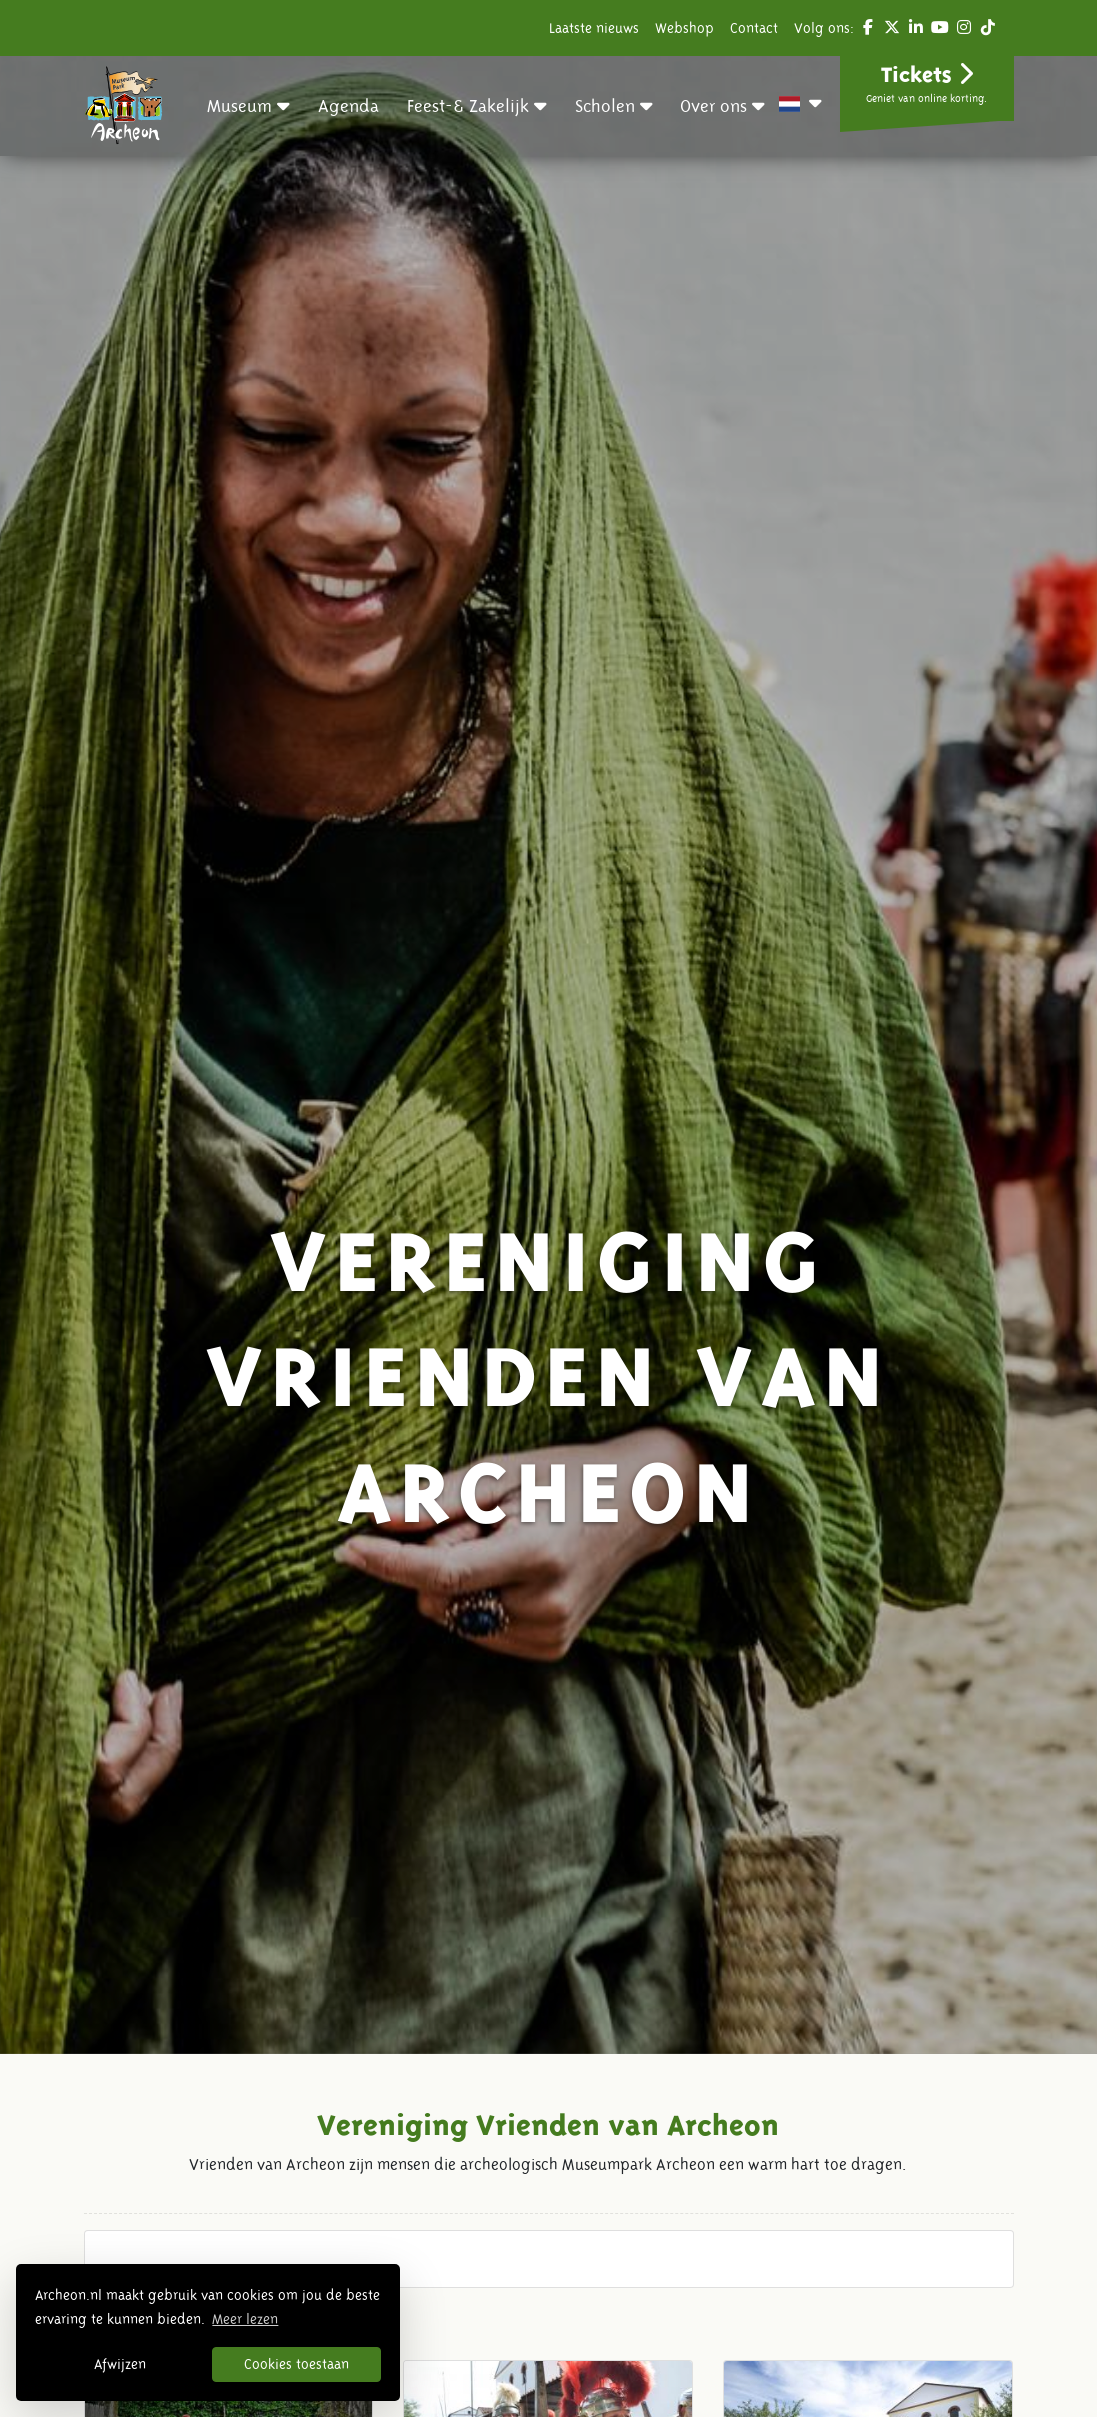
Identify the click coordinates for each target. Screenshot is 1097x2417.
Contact (754, 28)
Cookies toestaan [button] (296, 2364)
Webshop (684, 28)
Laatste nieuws (594, 28)
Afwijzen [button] (120, 2364)
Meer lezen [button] (245, 2319)
